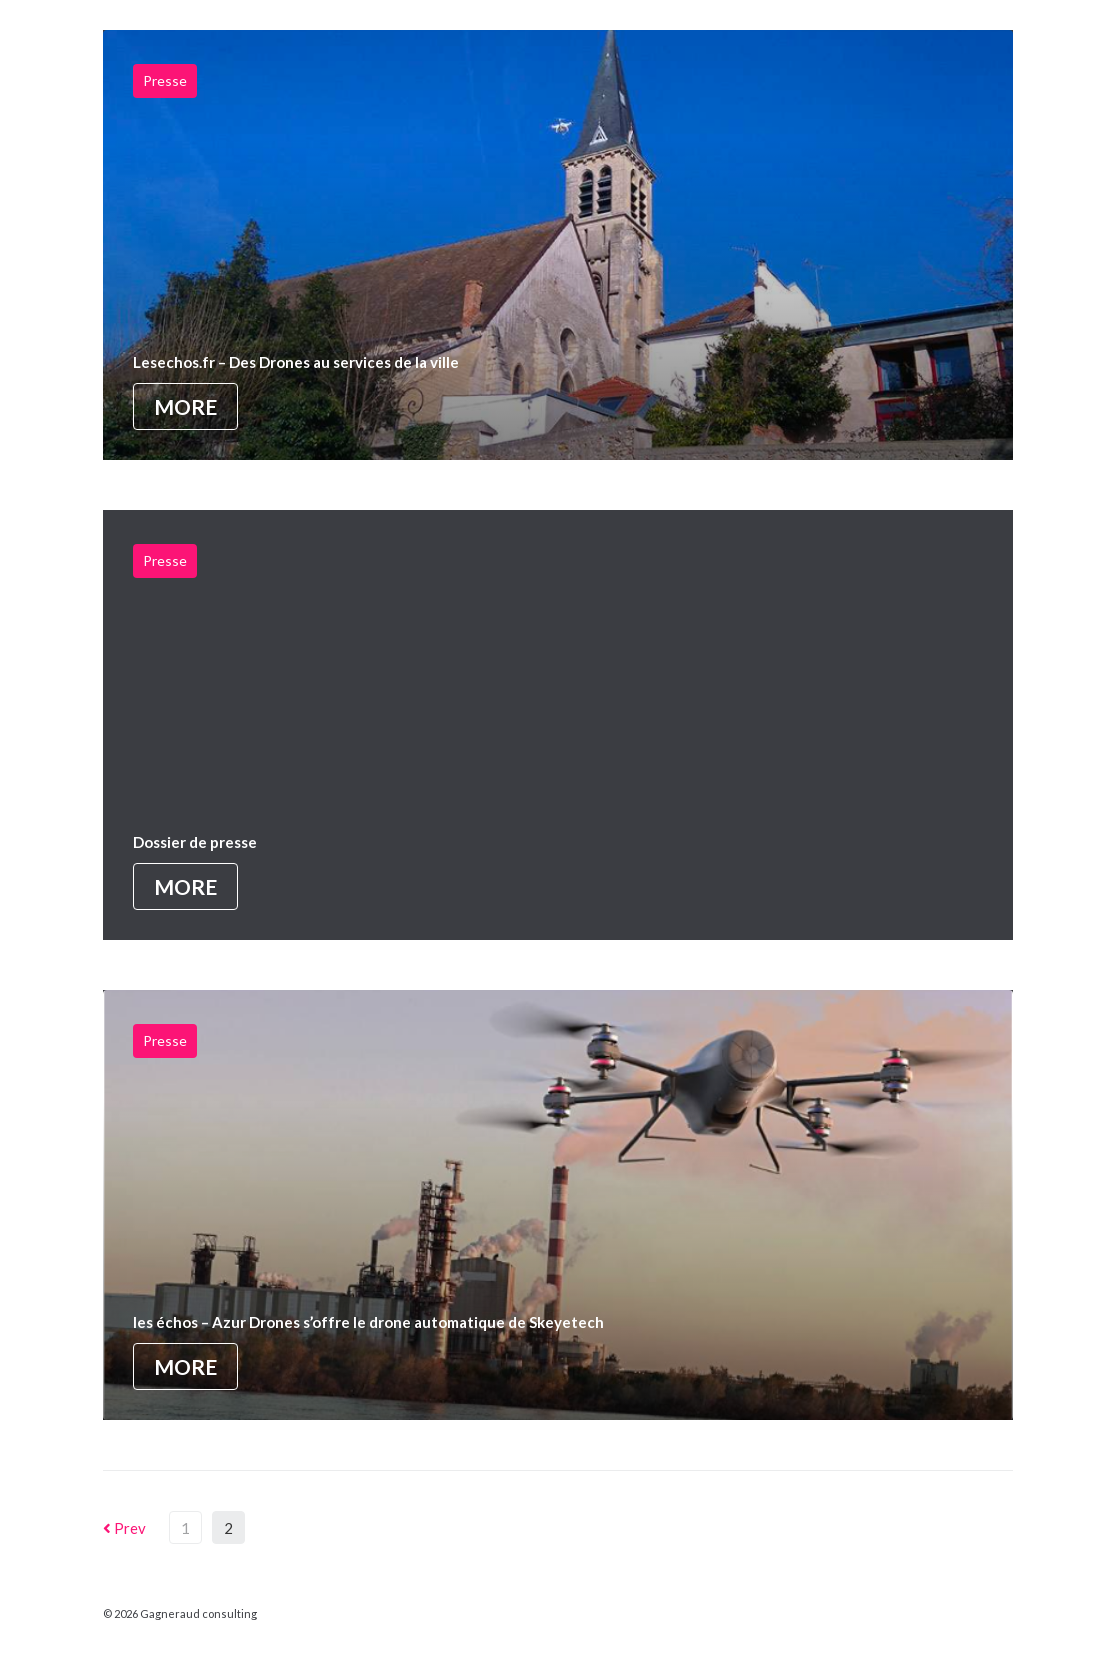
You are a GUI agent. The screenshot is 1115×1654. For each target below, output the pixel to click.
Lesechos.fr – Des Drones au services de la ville (296, 362)
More (185, 406)
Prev (124, 1528)
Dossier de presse (195, 842)
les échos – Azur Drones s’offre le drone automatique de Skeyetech (368, 1322)
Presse (165, 80)
